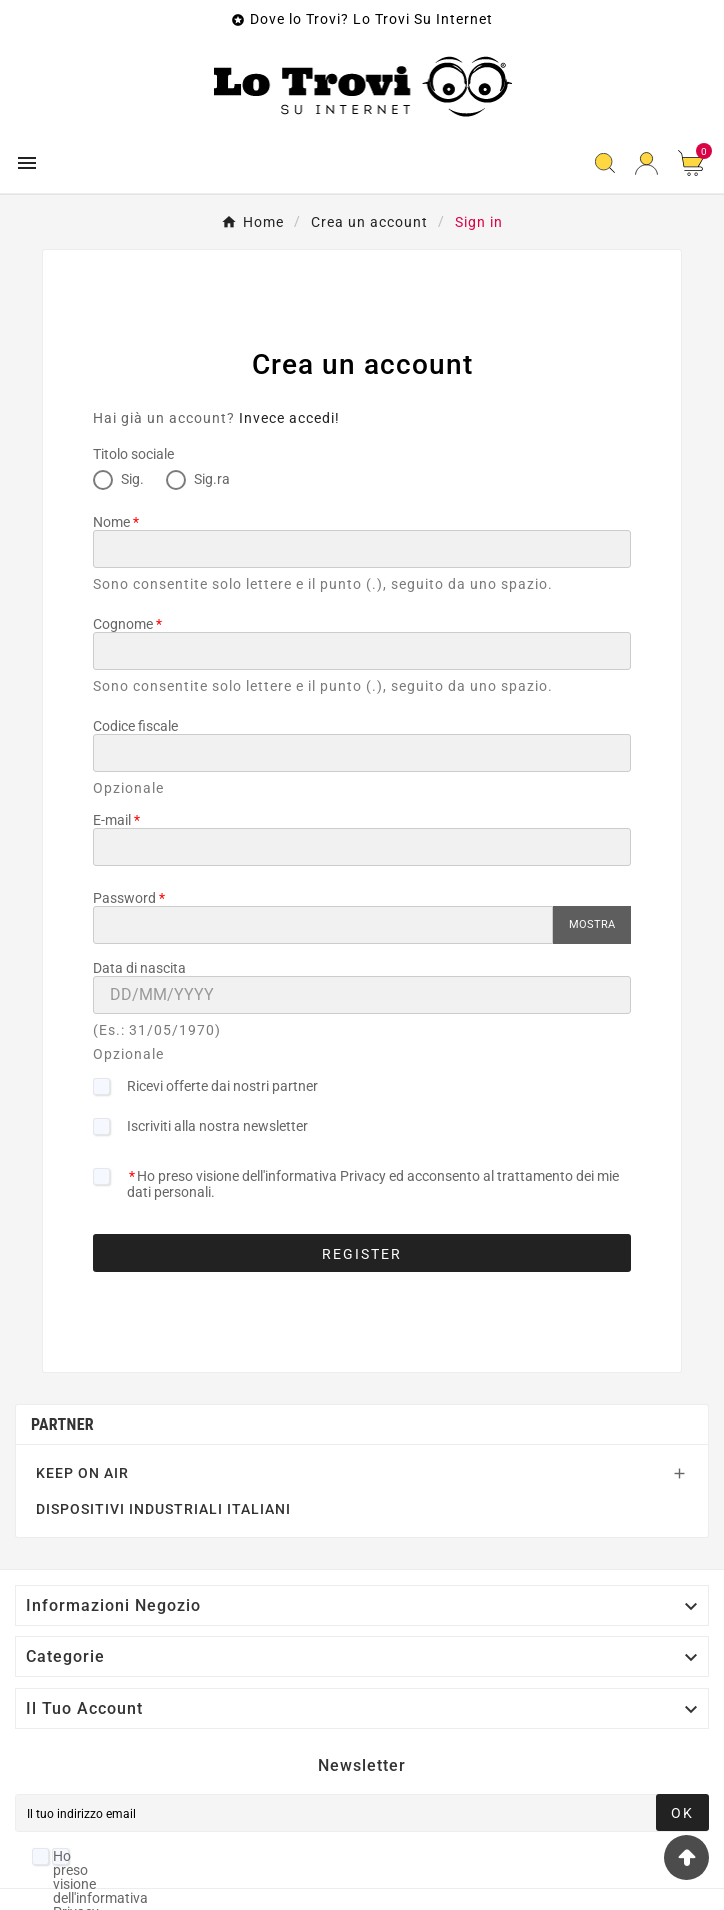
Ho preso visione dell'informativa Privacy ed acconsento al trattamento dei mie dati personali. (373, 1184)
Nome (111, 522)
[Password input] (323, 925)
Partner (62, 1424)
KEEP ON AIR (82, 1473)
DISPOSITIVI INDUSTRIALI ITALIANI (163, 1509)
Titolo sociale (133, 454)
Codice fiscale (135, 726)
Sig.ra (198, 479)
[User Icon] (646, 163)
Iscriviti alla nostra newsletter (217, 1126)
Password (124, 898)
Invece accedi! (289, 418)
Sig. (118, 479)
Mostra (592, 924)
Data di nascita (139, 968)
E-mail (112, 820)
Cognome (123, 624)
